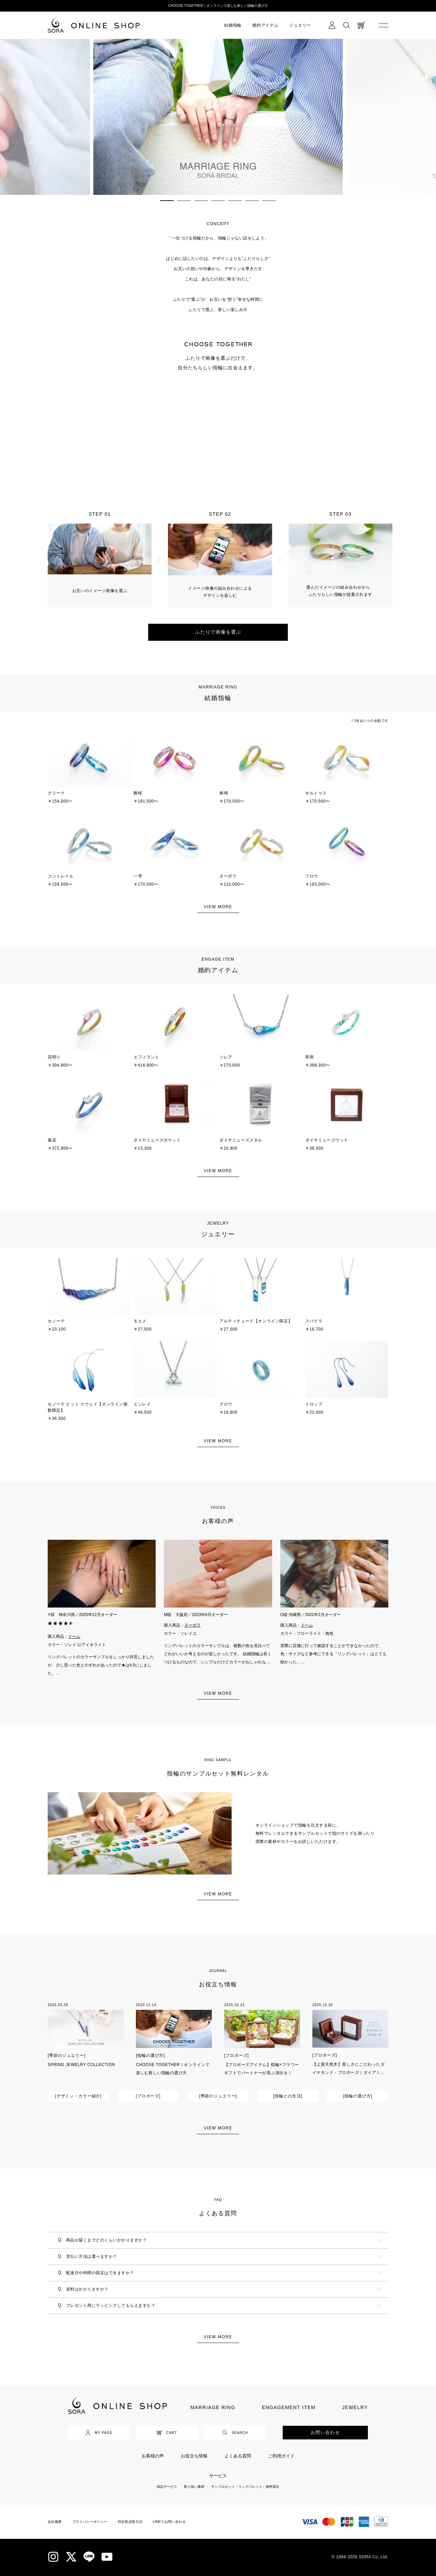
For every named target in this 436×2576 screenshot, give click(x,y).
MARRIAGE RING (212, 2407)
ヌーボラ (192, 1625)
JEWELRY (355, 2407)
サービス (218, 2475)
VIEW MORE (218, 906)
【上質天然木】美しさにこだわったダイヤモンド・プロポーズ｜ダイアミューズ (348, 2072)
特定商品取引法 (130, 2522)
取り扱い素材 (194, 2486)
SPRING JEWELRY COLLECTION (81, 2064)
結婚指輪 (233, 25)
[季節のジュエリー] (66, 2055)
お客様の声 (153, 2455)
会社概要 (55, 2522)
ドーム (74, 1636)
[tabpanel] (218, 117)
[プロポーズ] (236, 2055)
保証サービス (167, 2486)
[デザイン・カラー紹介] (78, 2096)
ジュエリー (300, 25)
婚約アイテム (265, 25)
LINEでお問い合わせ (169, 2522)
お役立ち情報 (194, 2455)
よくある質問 (237, 2455)
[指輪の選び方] (150, 2055)
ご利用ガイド (281, 2455)
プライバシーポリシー (90, 2522)
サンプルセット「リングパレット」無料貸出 (245, 2486)
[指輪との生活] (287, 2096)
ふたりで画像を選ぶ (218, 632)
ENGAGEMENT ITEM (289, 2407)
